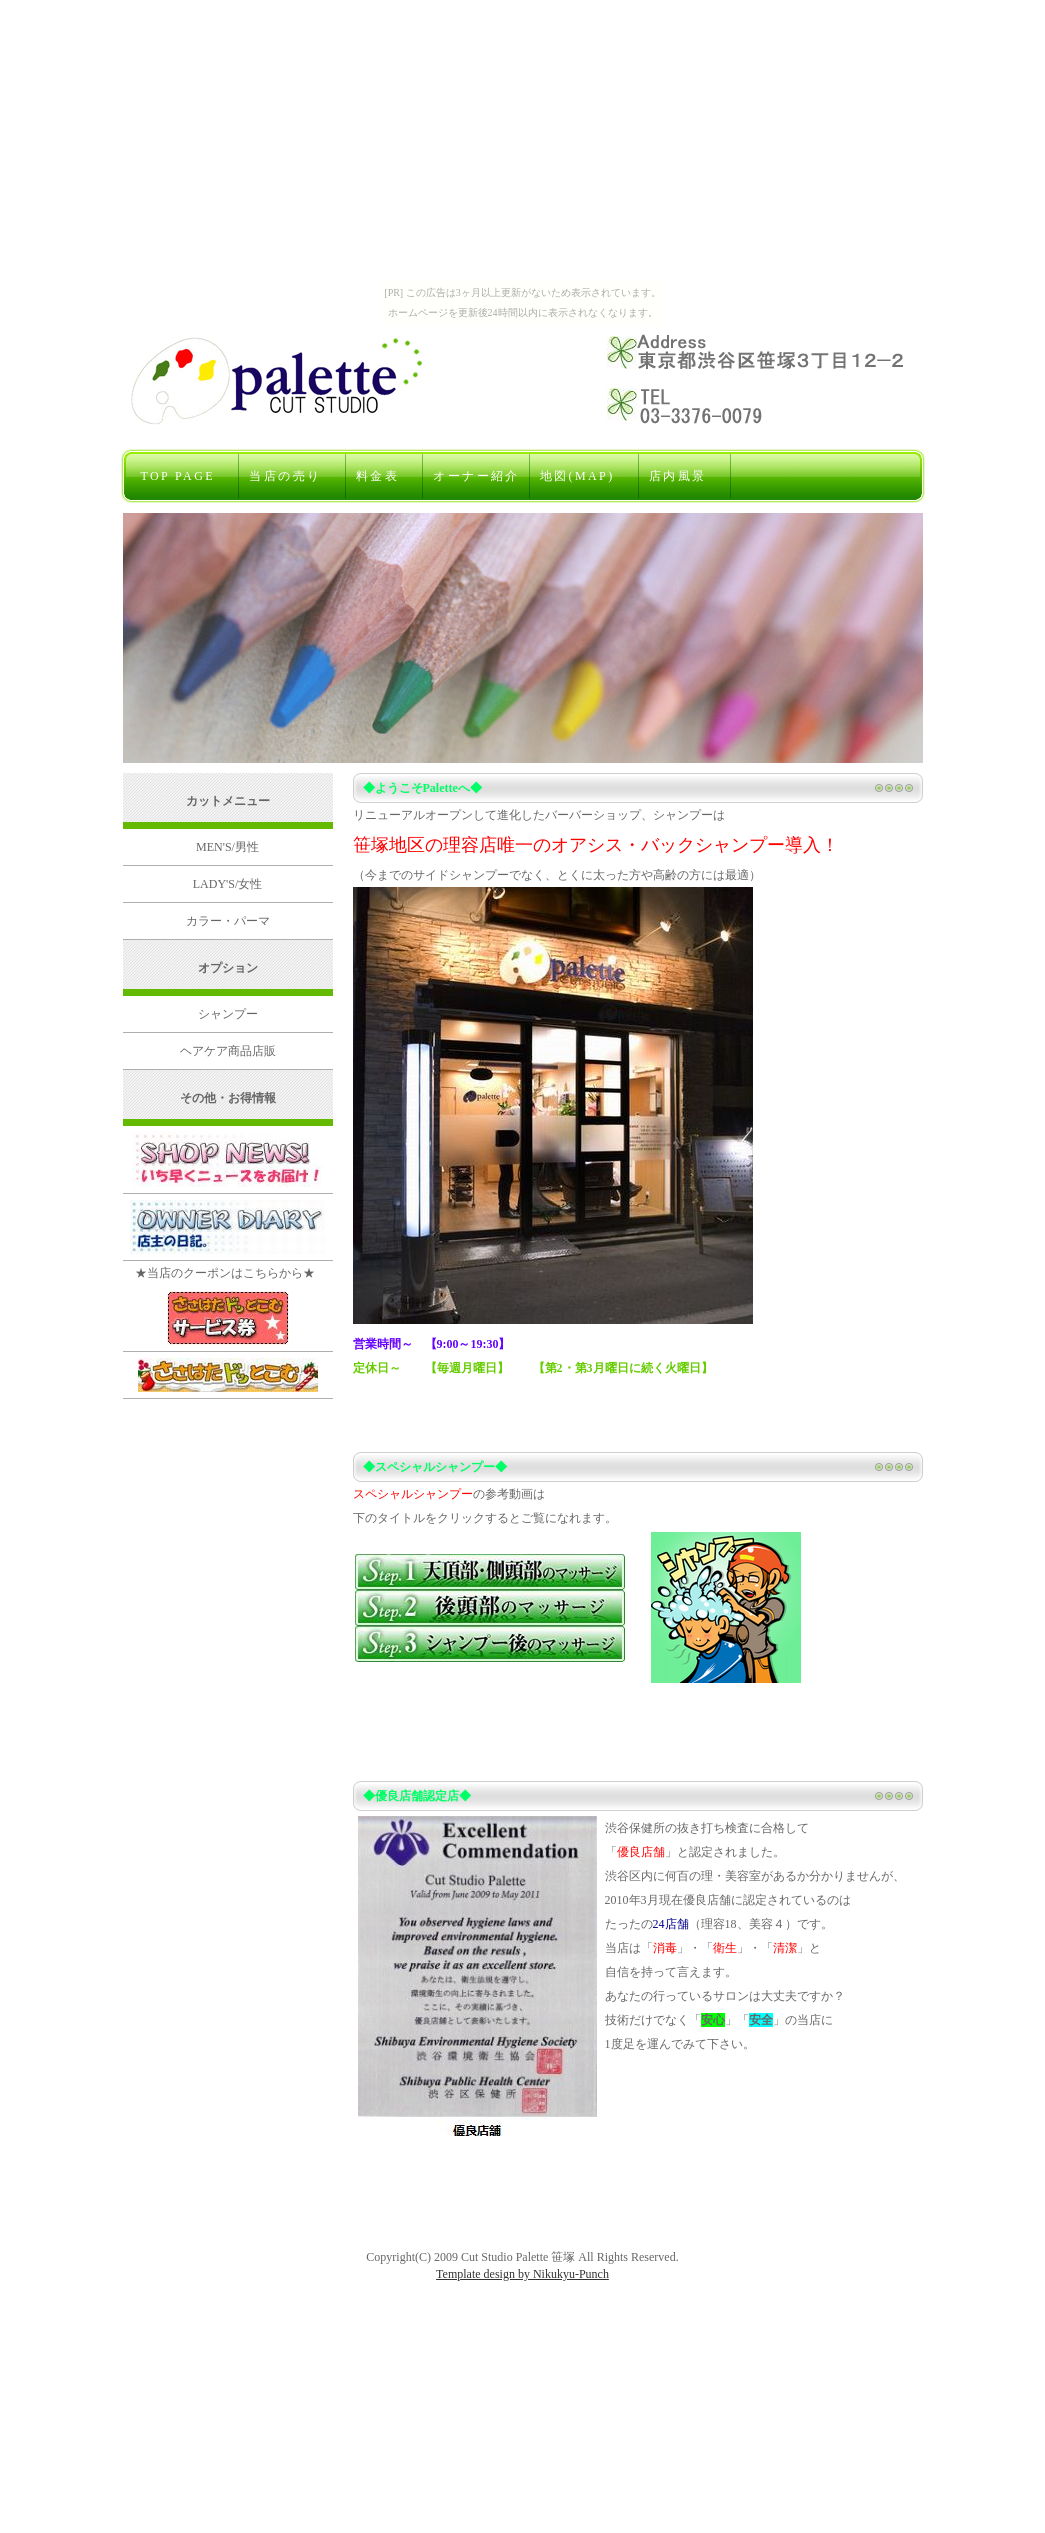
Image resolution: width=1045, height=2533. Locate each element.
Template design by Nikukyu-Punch (522, 2274)
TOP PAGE (185, 476)
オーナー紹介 (476, 476)
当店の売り (292, 476)
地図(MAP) (584, 476)
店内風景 (685, 476)
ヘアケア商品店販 (228, 1051)
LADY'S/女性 (228, 884)
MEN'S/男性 (227, 847)
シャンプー (228, 1014)
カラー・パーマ (228, 921)
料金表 (385, 476)
